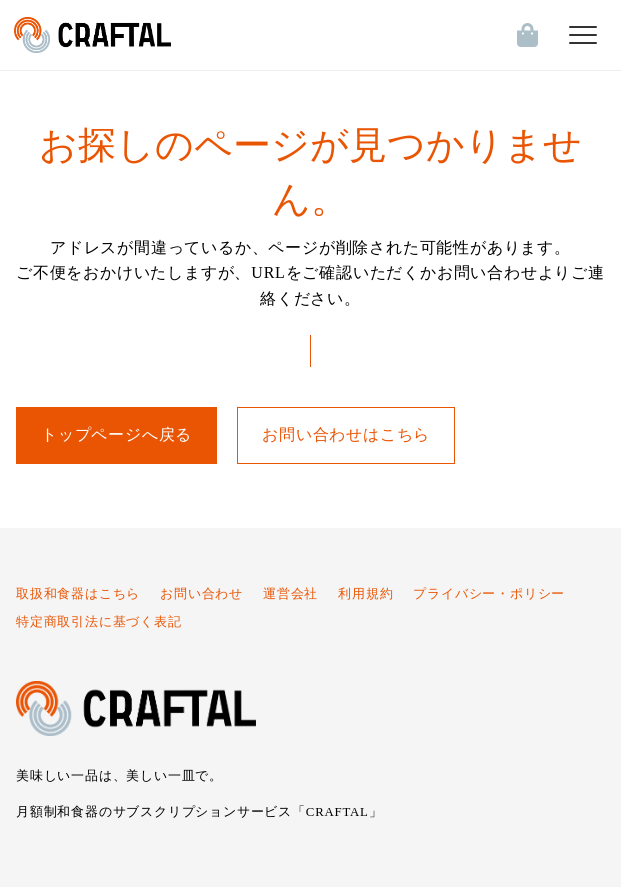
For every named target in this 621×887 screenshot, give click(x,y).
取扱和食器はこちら (78, 594)
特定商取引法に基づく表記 (99, 622)
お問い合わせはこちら (346, 434)
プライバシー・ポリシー (489, 594)
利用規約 (365, 594)
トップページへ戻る (116, 434)
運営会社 (290, 594)
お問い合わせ (201, 594)
